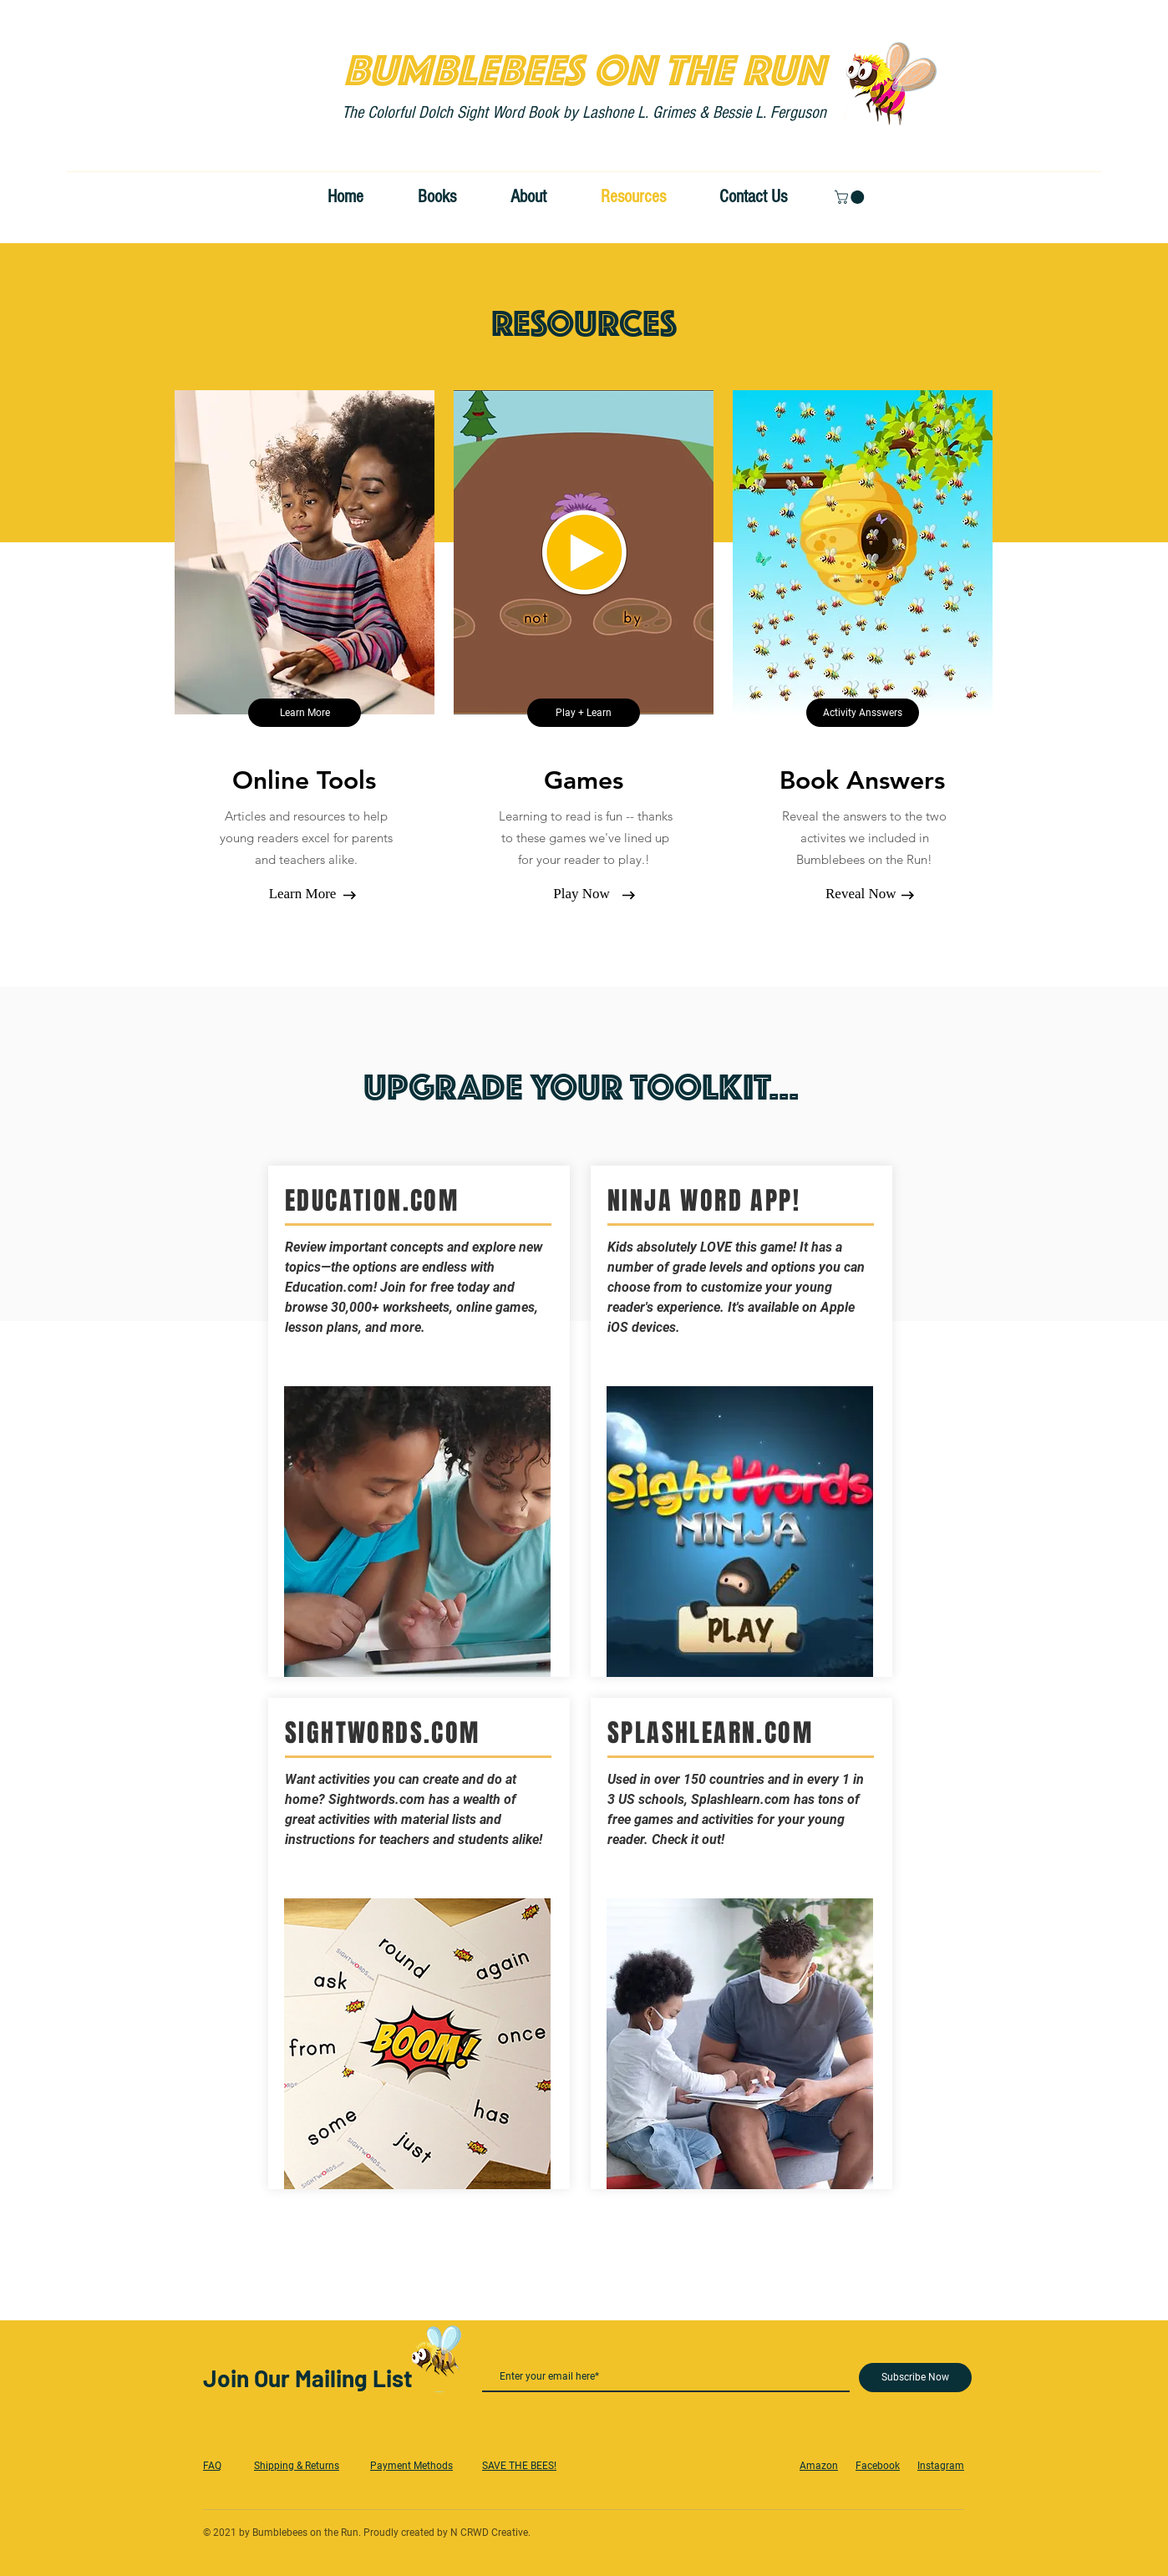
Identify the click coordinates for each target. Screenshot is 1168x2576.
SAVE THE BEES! (519, 2466)
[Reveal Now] (860, 894)
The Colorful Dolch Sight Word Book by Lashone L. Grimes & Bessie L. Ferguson (584, 112)
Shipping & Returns (296, 2466)
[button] (851, 197)
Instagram (940, 2466)
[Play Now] (581, 894)
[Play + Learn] (583, 713)
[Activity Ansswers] (862, 713)
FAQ (212, 2466)
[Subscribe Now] (915, 2377)
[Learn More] (304, 713)
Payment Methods (411, 2466)
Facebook (878, 2466)
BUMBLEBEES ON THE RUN (583, 63)
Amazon (819, 2466)
